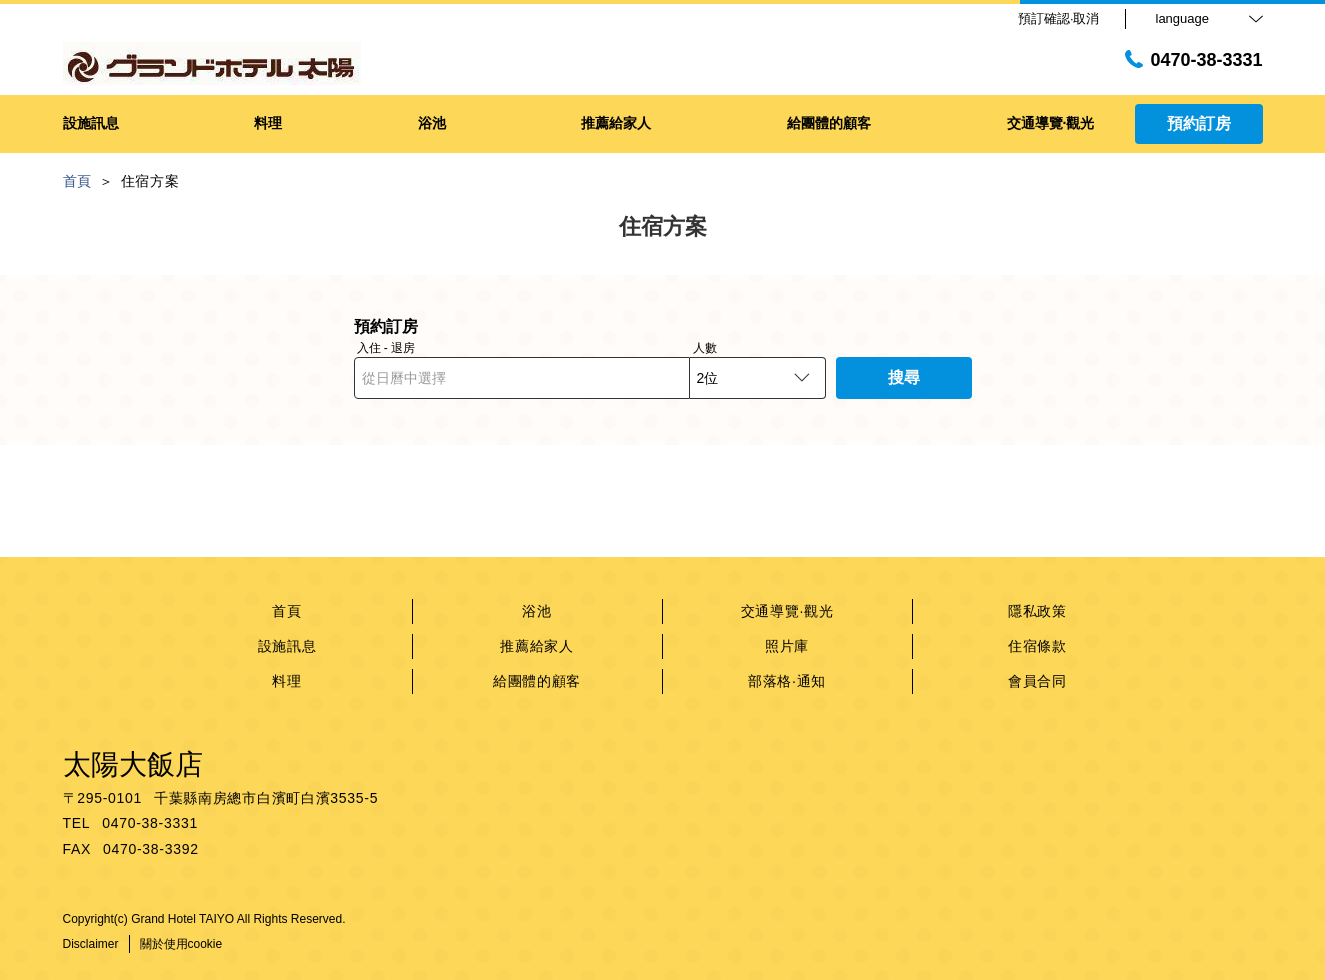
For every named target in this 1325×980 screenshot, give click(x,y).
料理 (286, 681)
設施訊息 (287, 646)
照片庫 (787, 646)
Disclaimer (91, 944)
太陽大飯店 (133, 764)
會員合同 (1037, 681)
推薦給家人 (537, 646)
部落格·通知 (787, 681)
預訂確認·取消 (1059, 18)
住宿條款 (1037, 646)
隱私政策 (1037, 611)
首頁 (286, 611)
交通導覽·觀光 (787, 611)
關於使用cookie (181, 944)
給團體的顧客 (537, 681)
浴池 (536, 611)
